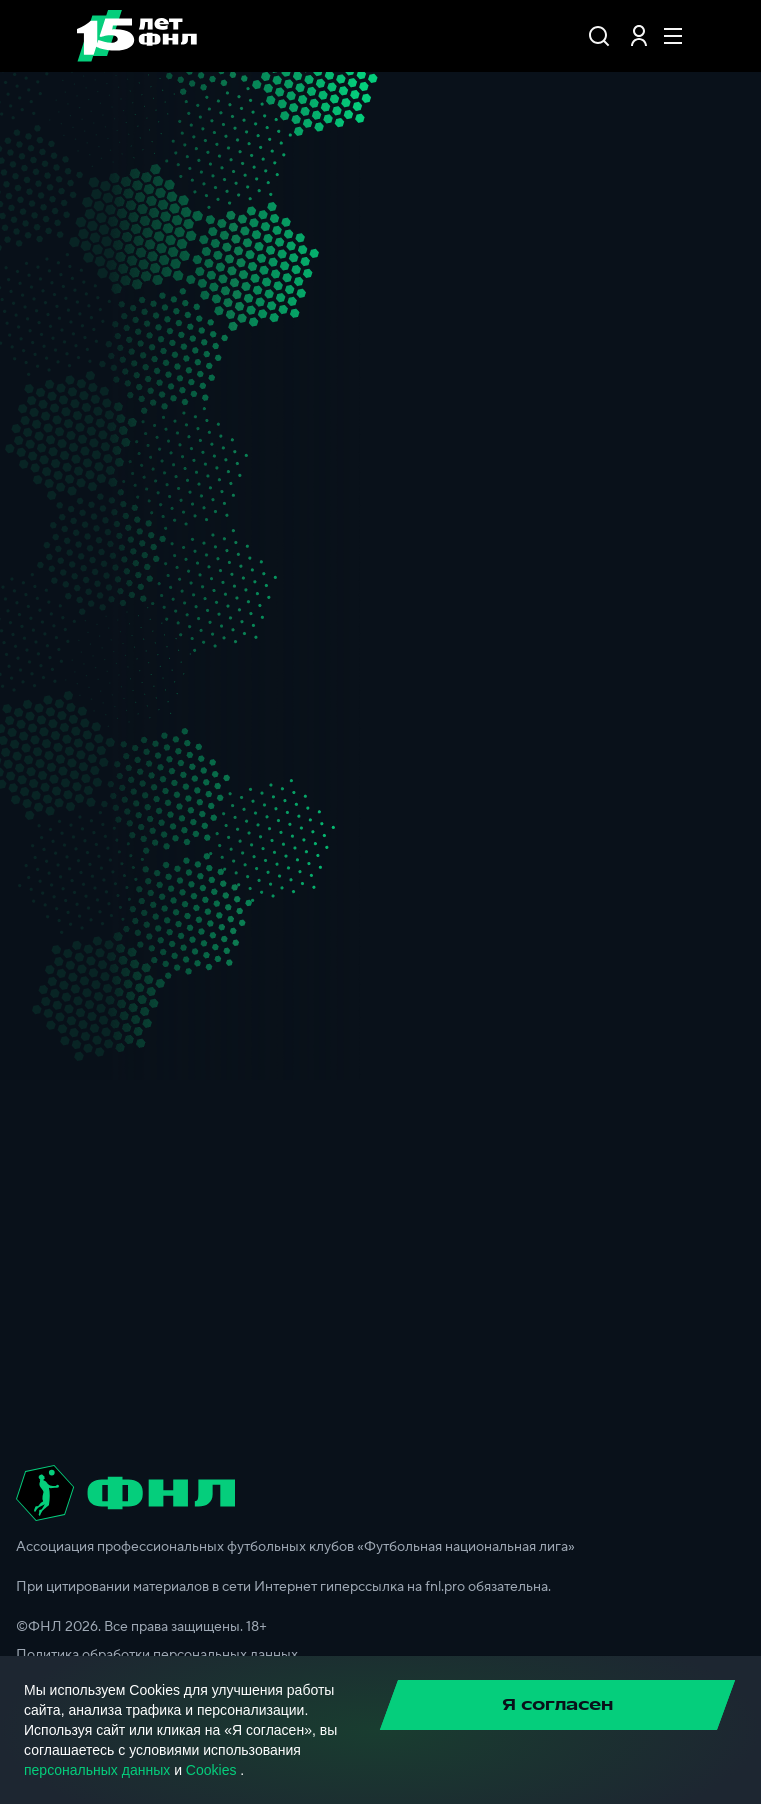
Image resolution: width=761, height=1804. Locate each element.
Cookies (211, 1770)
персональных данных (97, 1770)
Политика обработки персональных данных (157, 1655)
